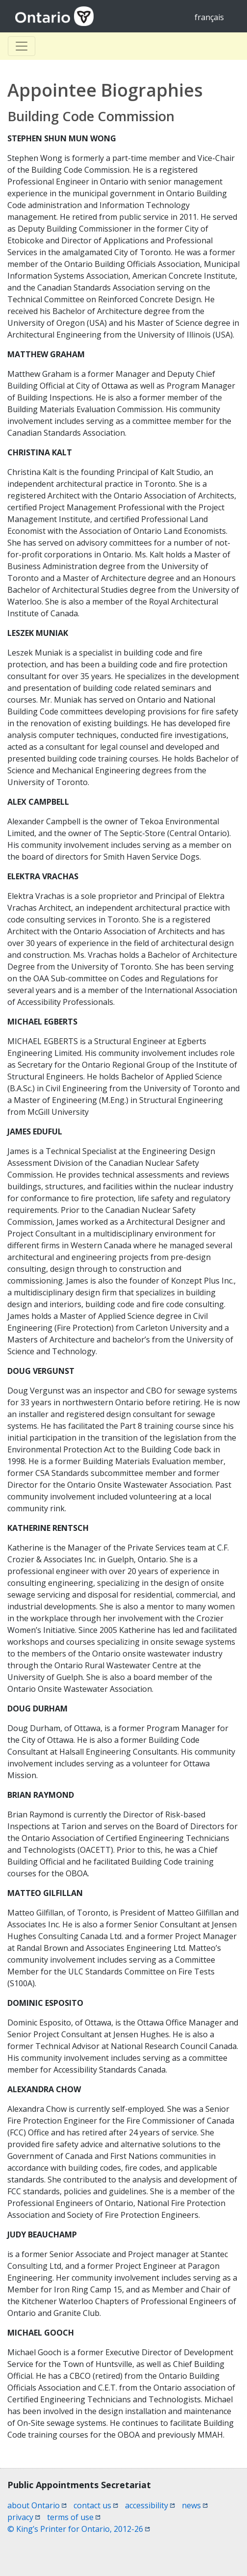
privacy (23, 2517)
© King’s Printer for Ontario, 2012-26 (78, 2528)
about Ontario (37, 2505)
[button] (222, 2552)
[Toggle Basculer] (21, 46)
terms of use (73, 2517)
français (209, 17)
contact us (96, 2505)
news (195, 2505)
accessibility (150, 2505)
